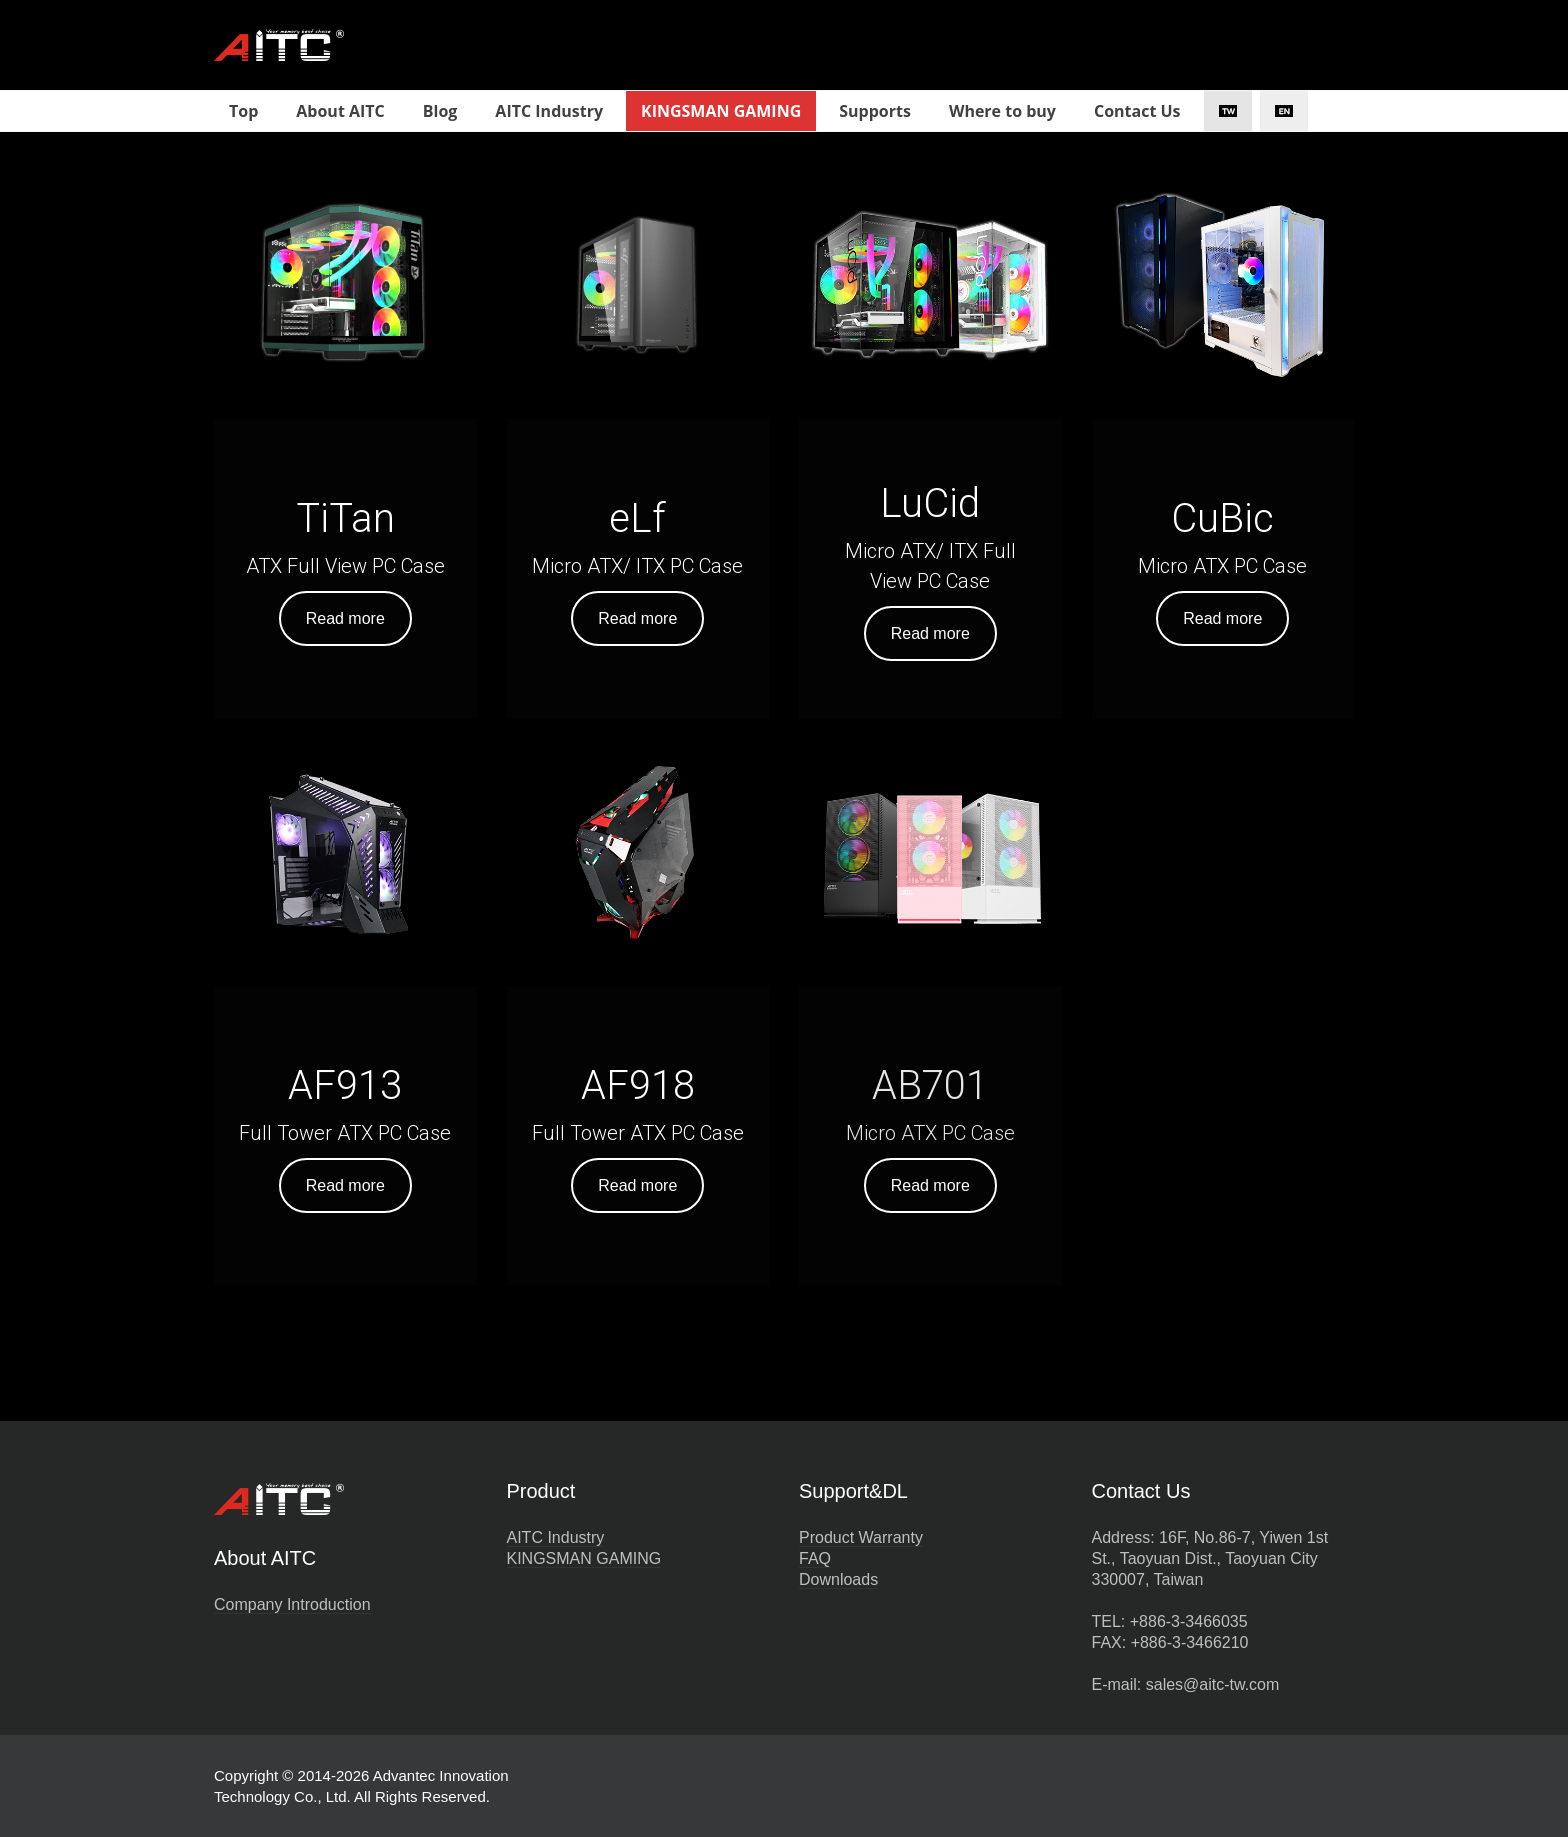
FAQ (815, 1558)
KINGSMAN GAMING (584, 1558)
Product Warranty (861, 1537)
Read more (345, 618)
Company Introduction (292, 1604)
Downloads (838, 1579)
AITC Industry (556, 1537)
